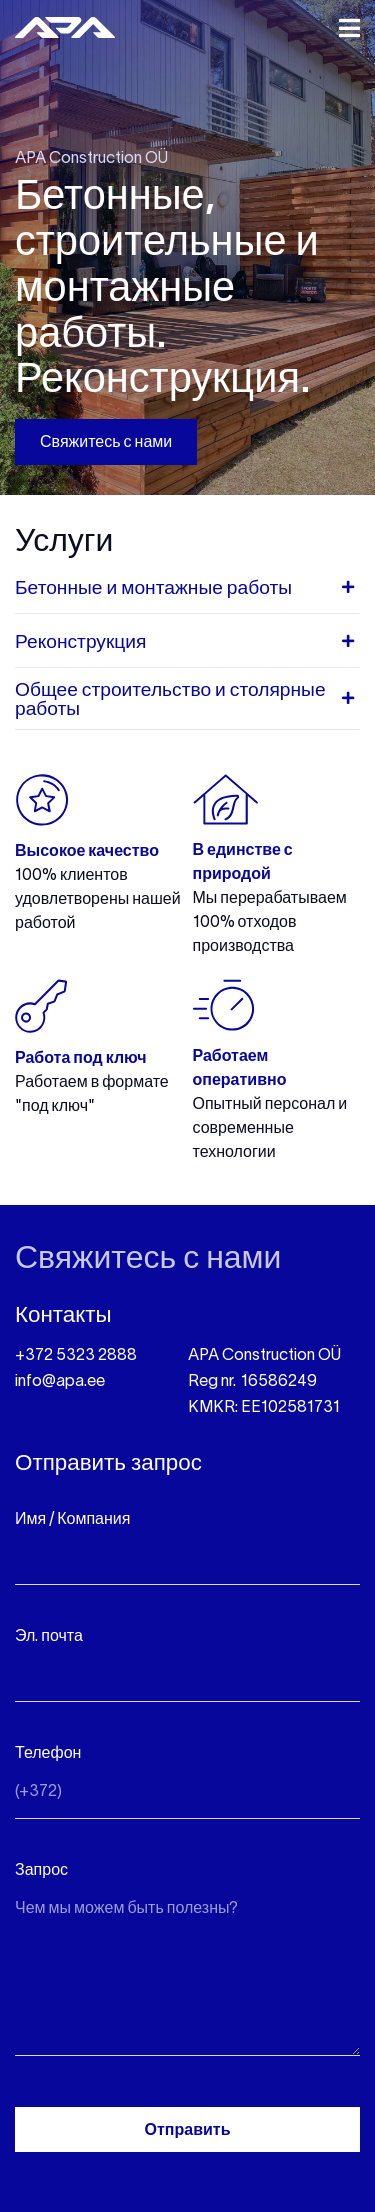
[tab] (187, 593)
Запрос (41, 1871)
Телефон (48, 1754)
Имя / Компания (72, 1520)
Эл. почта (49, 1637)
